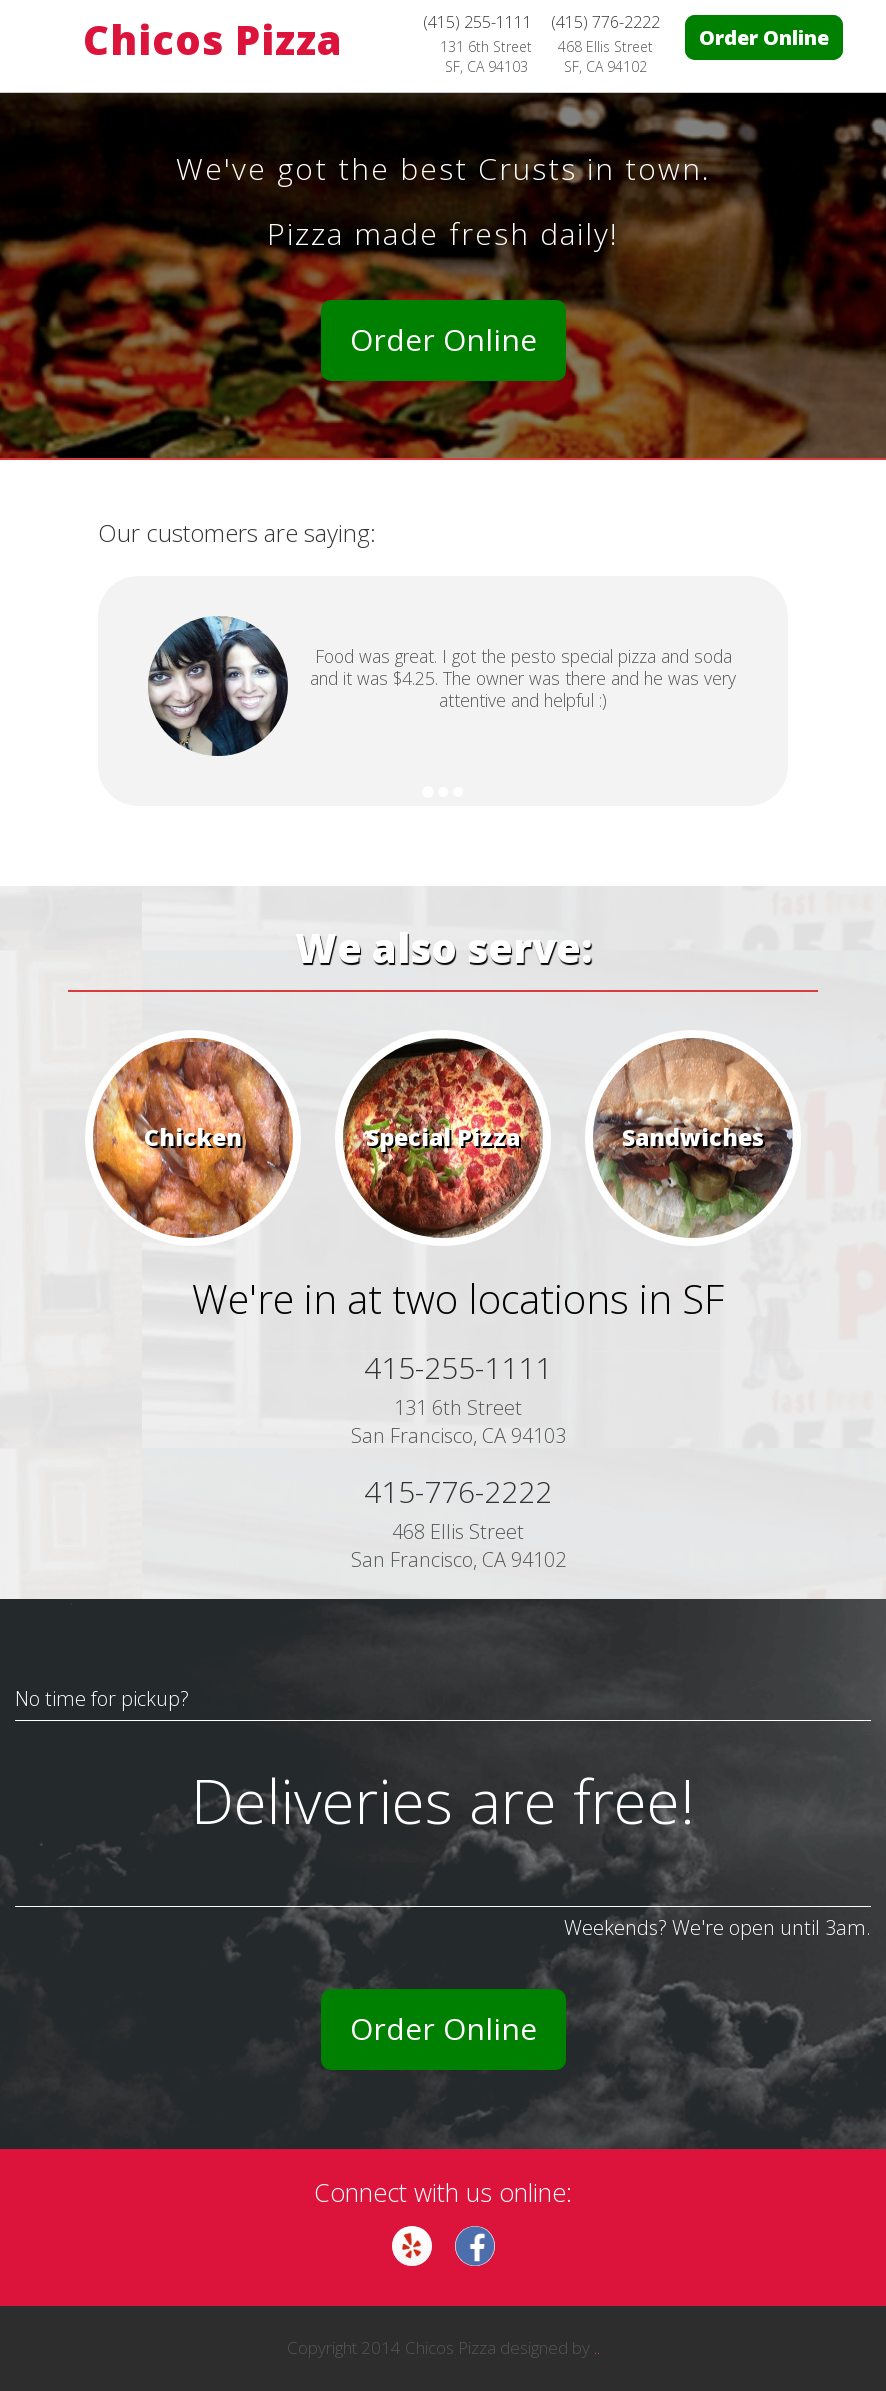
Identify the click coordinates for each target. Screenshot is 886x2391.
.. (597, 2347)
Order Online (764, 37)
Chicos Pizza (213, 40)
